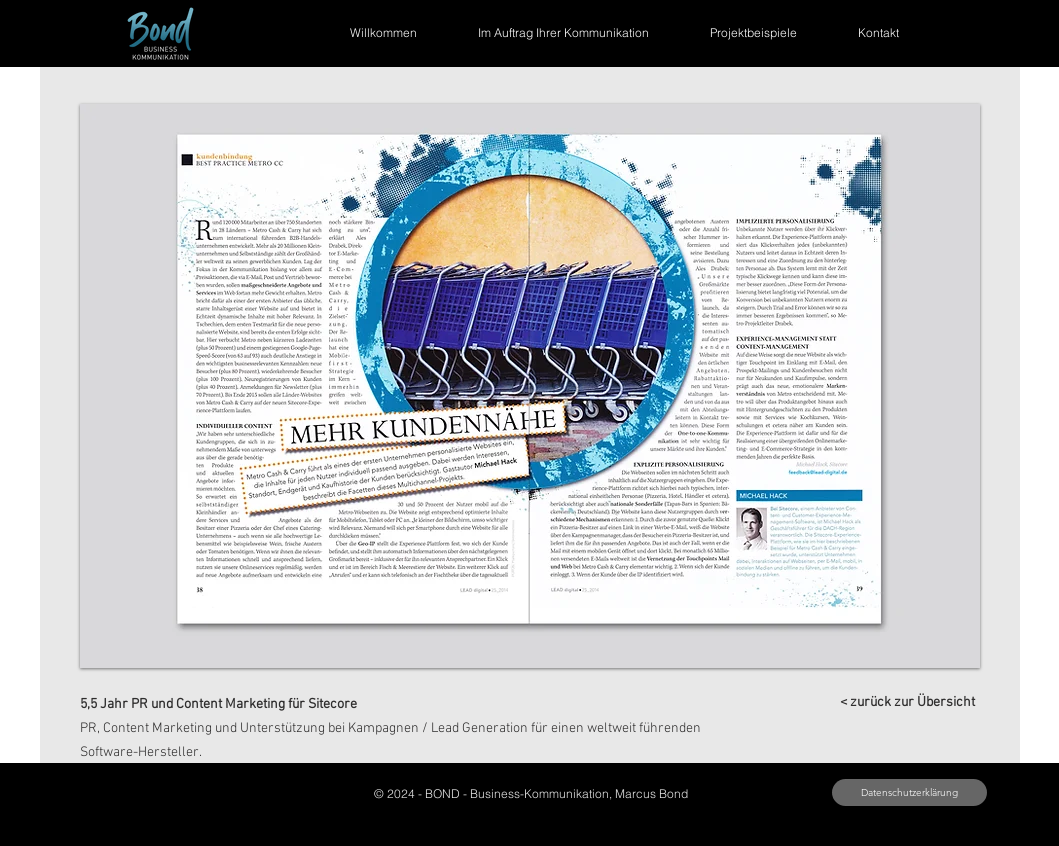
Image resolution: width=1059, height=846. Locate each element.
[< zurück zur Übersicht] (908, 702)
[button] (530, 386)
